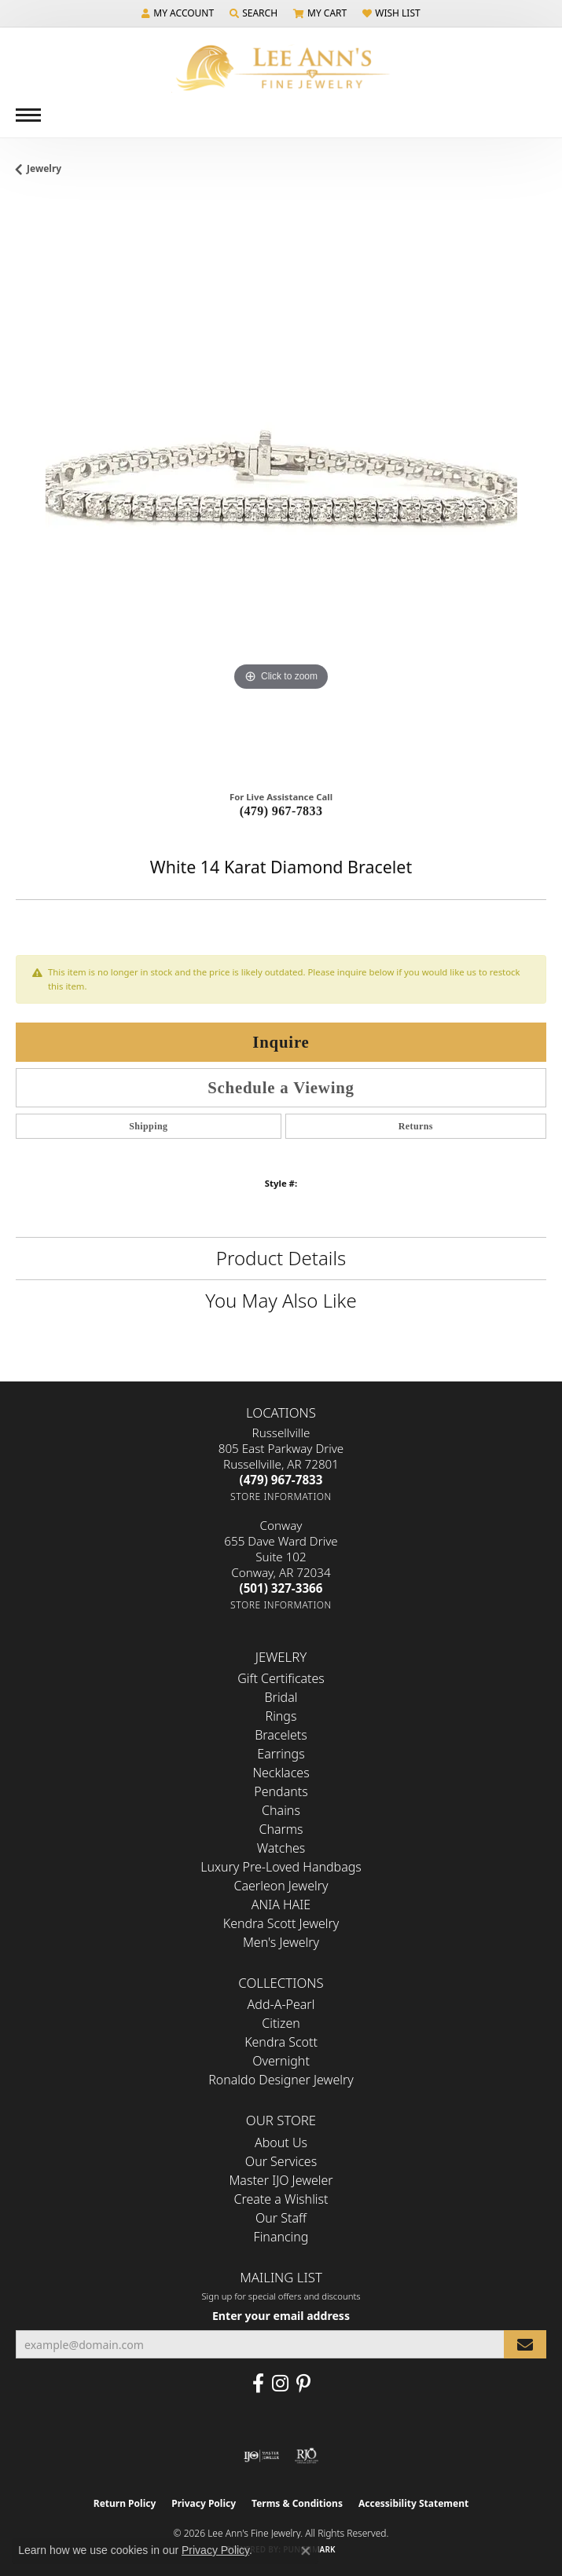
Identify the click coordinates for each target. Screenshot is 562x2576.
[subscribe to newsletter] (525, 2344)
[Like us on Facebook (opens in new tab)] (258, 2383)
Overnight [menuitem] (281, 2060)
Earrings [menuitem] (280, 1753)
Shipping (148, 1126)
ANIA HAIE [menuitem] (281, 1904)
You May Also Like (280, 1300)
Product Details (281, 1258)
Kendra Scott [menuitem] (281, 2042)
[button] (177, 13)
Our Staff (281, 2218)
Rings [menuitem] (281, 1716)
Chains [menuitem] (281, 1810)
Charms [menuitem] (281, 1829)
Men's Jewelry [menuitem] (281, 1942)
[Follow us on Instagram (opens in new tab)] (280, 2383)
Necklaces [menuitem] (280, 1772)
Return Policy (125, 2503)
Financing (281, 2236)
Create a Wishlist (281, 2199)
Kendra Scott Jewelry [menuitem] (281, 1923)
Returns (416, 1126)
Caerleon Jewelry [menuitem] (280, 1885)
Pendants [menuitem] (280, 1791)
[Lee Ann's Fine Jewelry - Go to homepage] (281, 68)
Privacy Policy (203, 2503)
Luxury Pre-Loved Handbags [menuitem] (281, 1866)
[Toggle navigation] (28, 115)
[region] (281, 489)
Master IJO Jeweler (280, 2180)
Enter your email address (281, 2315)
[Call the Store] (281, 1479)
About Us (281, 2142)
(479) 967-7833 (281, 811)
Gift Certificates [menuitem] (281, 1678)
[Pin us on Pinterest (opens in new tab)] (303, 2383)
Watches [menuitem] (281, 1848)
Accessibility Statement (413, 2503)
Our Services (281, 2161)
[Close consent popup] (305, 2551)
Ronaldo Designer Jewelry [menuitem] (280, 2079)
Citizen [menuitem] (281, 2023)
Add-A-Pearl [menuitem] (281, 2004)
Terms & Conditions (297, 2503)
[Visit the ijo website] (261, 2456)
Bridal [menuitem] (281, 1697)
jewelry (44, 168)
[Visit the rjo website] (306, 2456)
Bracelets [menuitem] (281, 1735)
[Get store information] (281, 1496)
